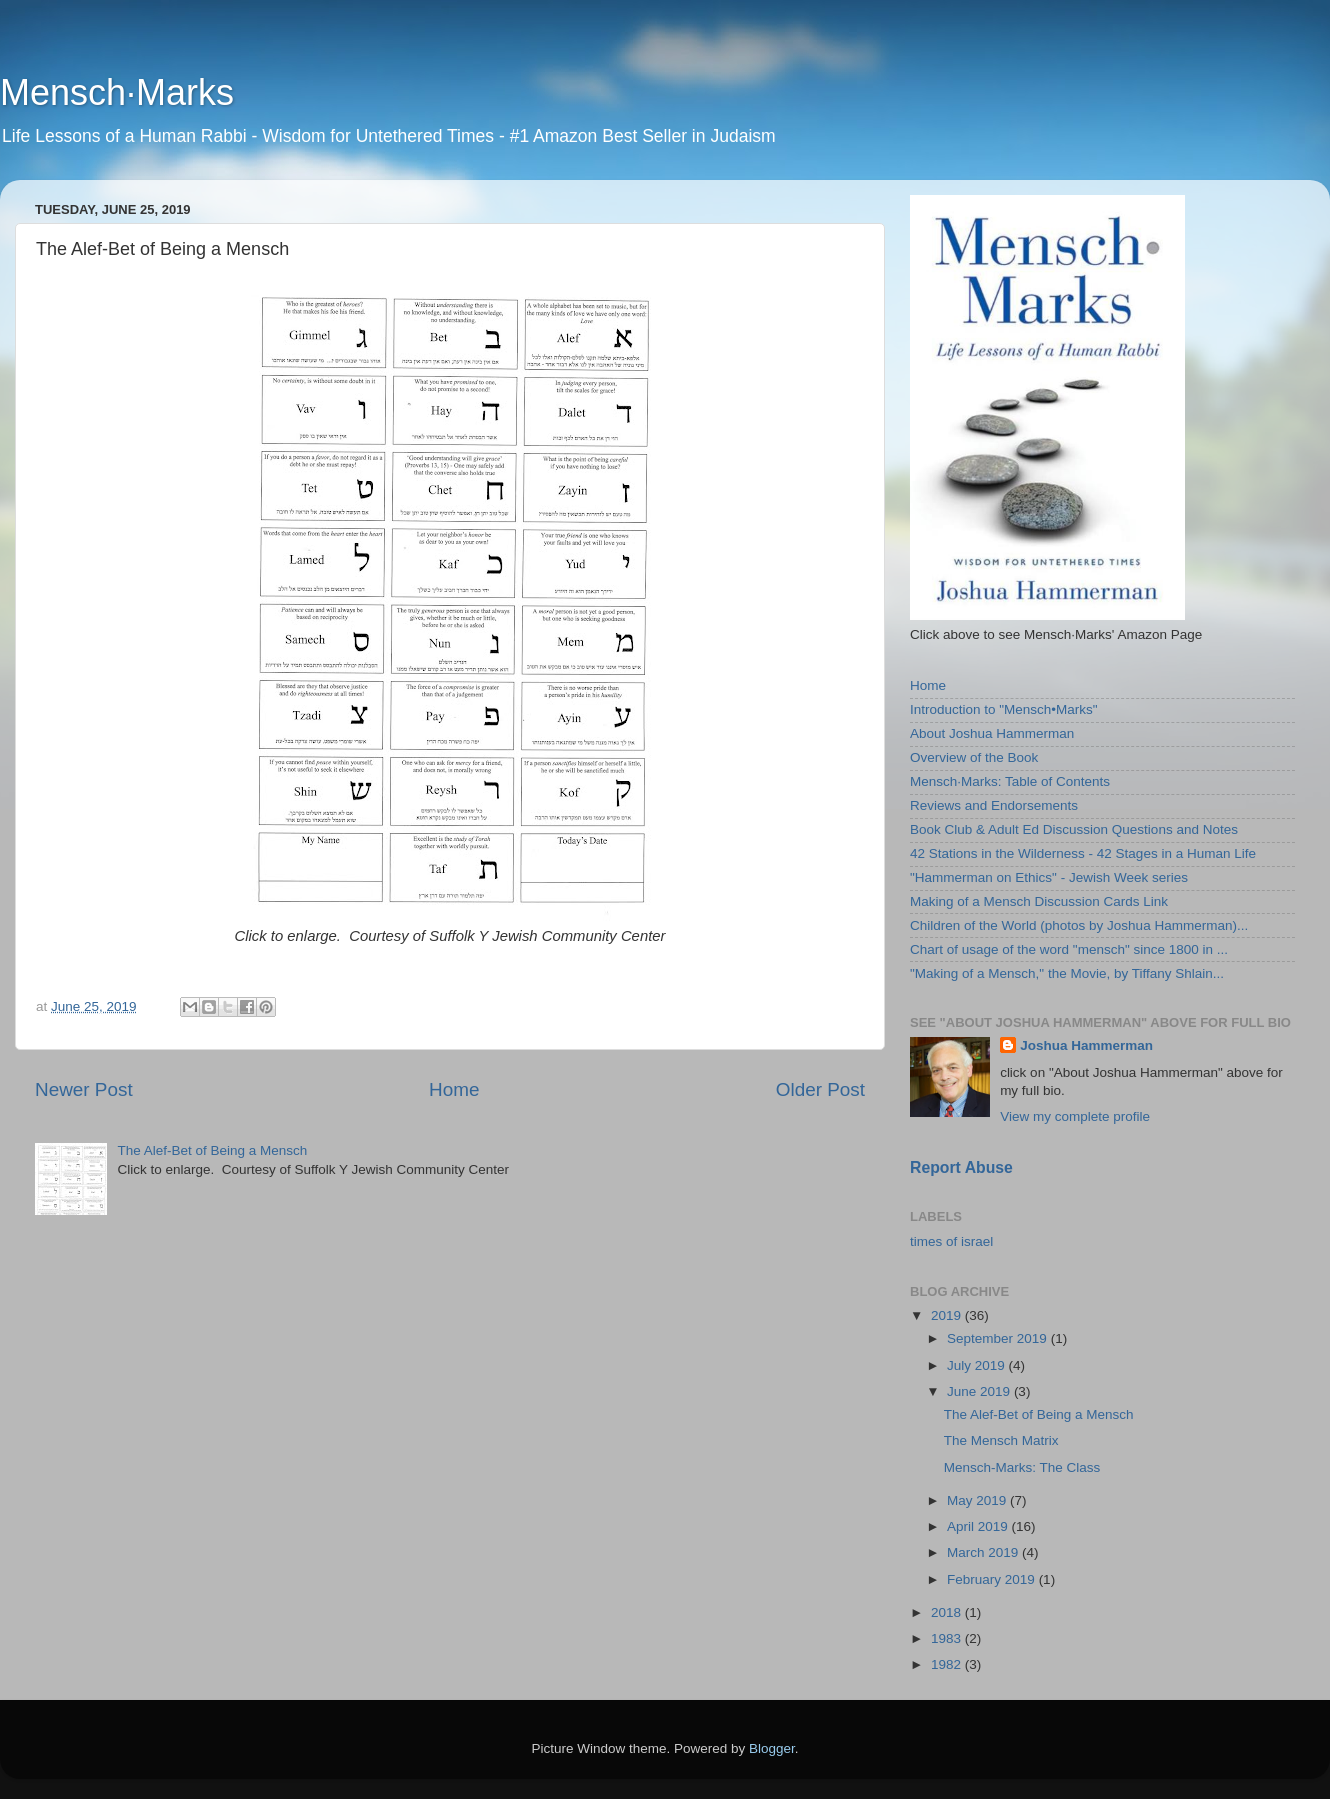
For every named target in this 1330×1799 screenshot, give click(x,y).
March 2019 (984, 1552)
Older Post (820, 1089)
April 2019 (979, 1526)
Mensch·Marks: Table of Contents (1010, 781)
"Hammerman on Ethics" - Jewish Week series (1049, 877)
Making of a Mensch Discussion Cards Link (1039, 901)
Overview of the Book (974, 757)
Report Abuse (961, 1167)
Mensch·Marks (117, 92)
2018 (948, 1612)
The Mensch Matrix (1001, 1440)
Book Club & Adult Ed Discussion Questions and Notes (1074, 829)
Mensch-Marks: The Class (1022, 1467)
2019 (948, 1315)
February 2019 (993, 1579)
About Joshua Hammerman (992, 733)
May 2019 (978, 1500)
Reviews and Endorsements (994, 805)
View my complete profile (1075, 1116)
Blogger (772, 1748)
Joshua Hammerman (1086, 1045)
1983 (948, 1638)
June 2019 (980, 1391)
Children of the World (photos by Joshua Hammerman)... (1079, 925)
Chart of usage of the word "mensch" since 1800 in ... (1069, 949)
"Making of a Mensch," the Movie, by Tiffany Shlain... (1067, 973)
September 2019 (999, 1338)
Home (454, 1089)
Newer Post (84, 1089)
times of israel (951, 1241)
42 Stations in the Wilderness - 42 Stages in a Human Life (1083, 853)
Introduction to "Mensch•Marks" (1004, 709)
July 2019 (978, 1365)
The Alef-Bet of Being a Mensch (212, 1150)
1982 (948, 1664)
